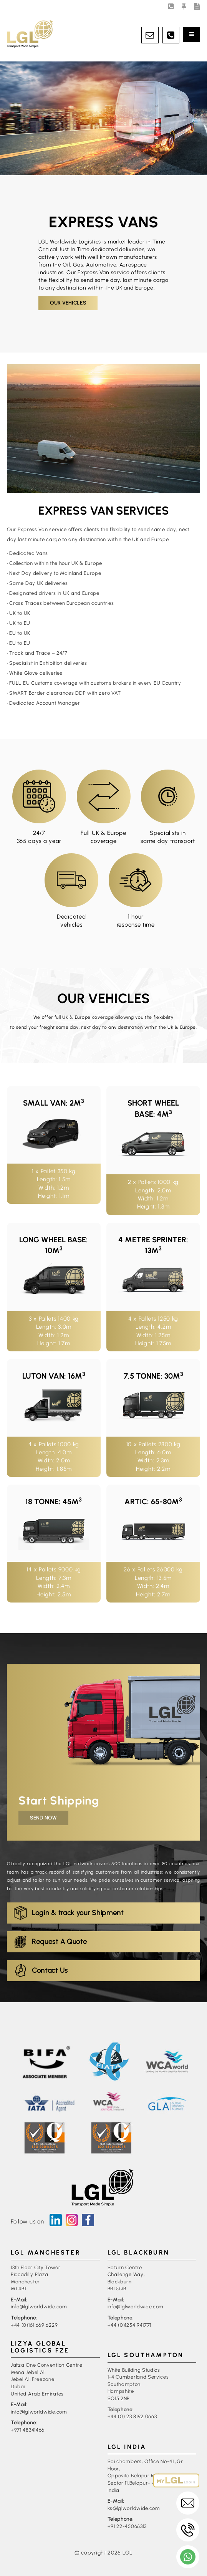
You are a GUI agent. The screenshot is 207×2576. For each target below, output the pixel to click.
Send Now (43, 1818)
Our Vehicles (68, 303)
